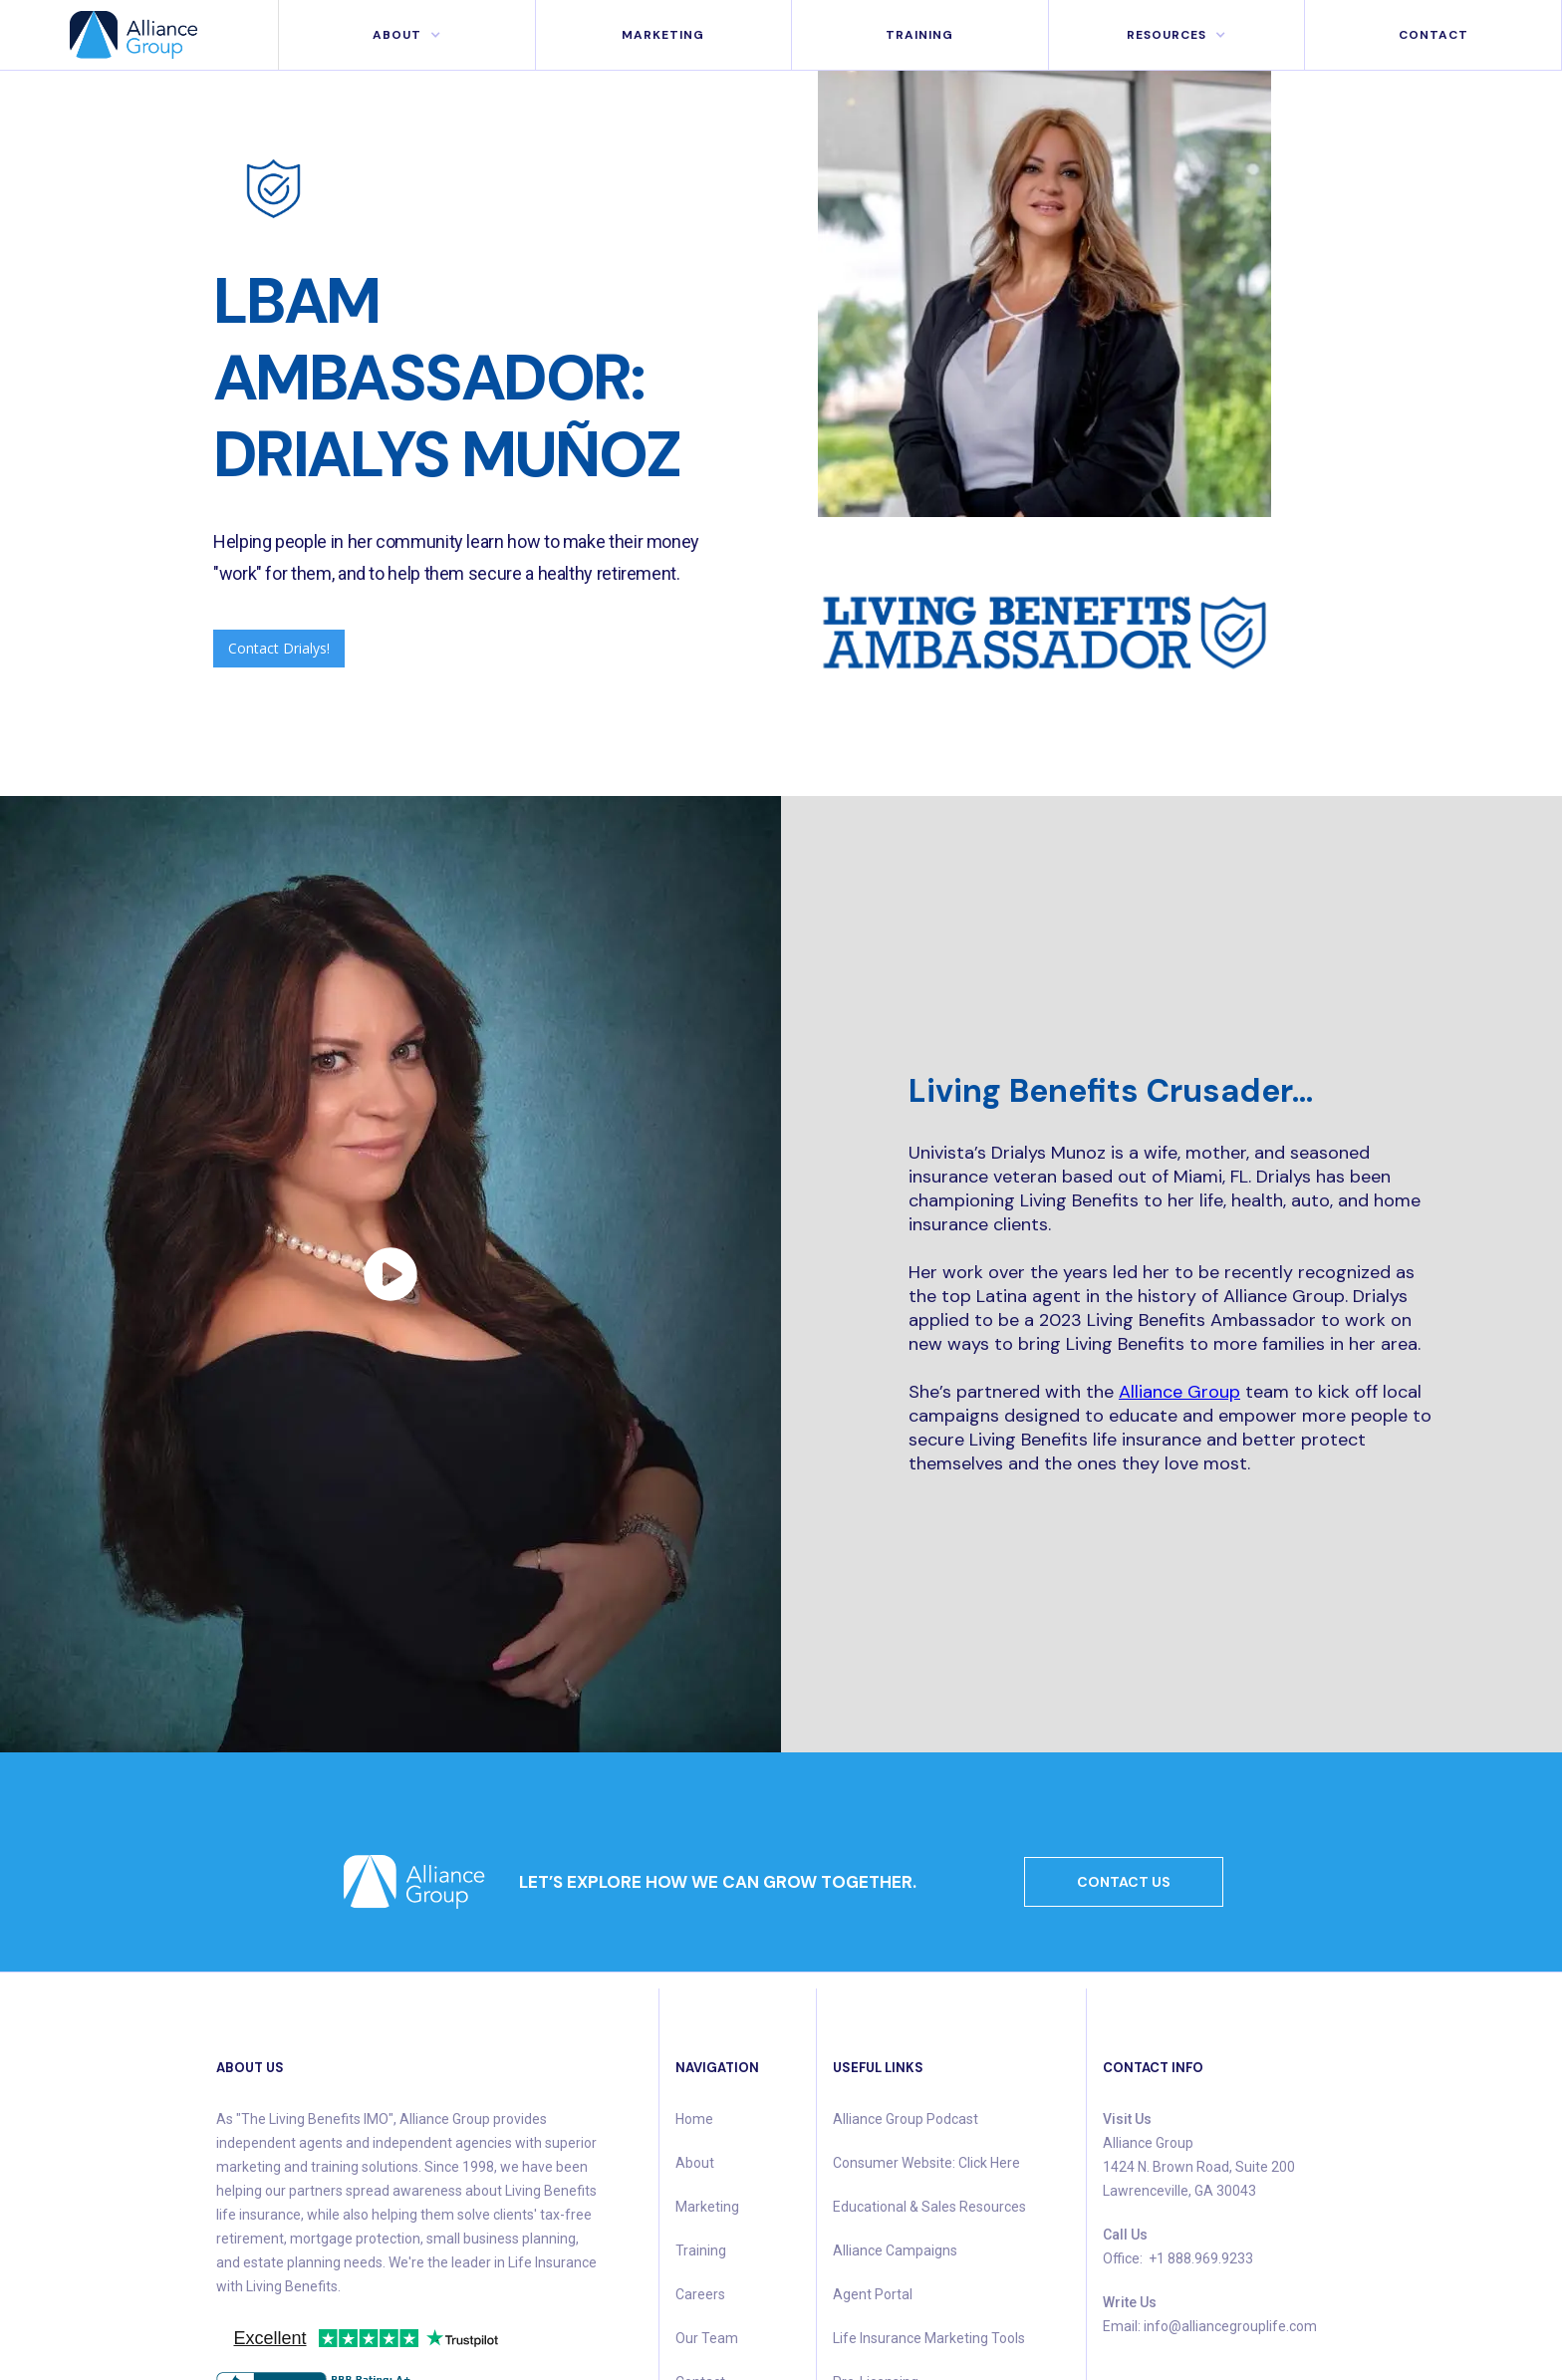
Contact (1433, 35)
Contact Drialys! (279, 648)
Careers (700, 2294)
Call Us (1125, 2235)
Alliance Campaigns (895, 2250)
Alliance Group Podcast (905, 2119)
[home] (139, 35)
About (694, 2163)
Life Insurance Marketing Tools (929, 2338)
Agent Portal (872, 2294)
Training (919, 35)
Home (694, 2119)
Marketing (707, 2207)
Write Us (1130, 2302)
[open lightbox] (390, 1274)
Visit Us (1127, 2119)
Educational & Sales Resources (929, 2207)
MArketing (663, 35)
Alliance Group (1179, 1392)
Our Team (706, 2338)
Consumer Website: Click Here (926, 2163)
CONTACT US (1124, 1882)
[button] (407, 35)
